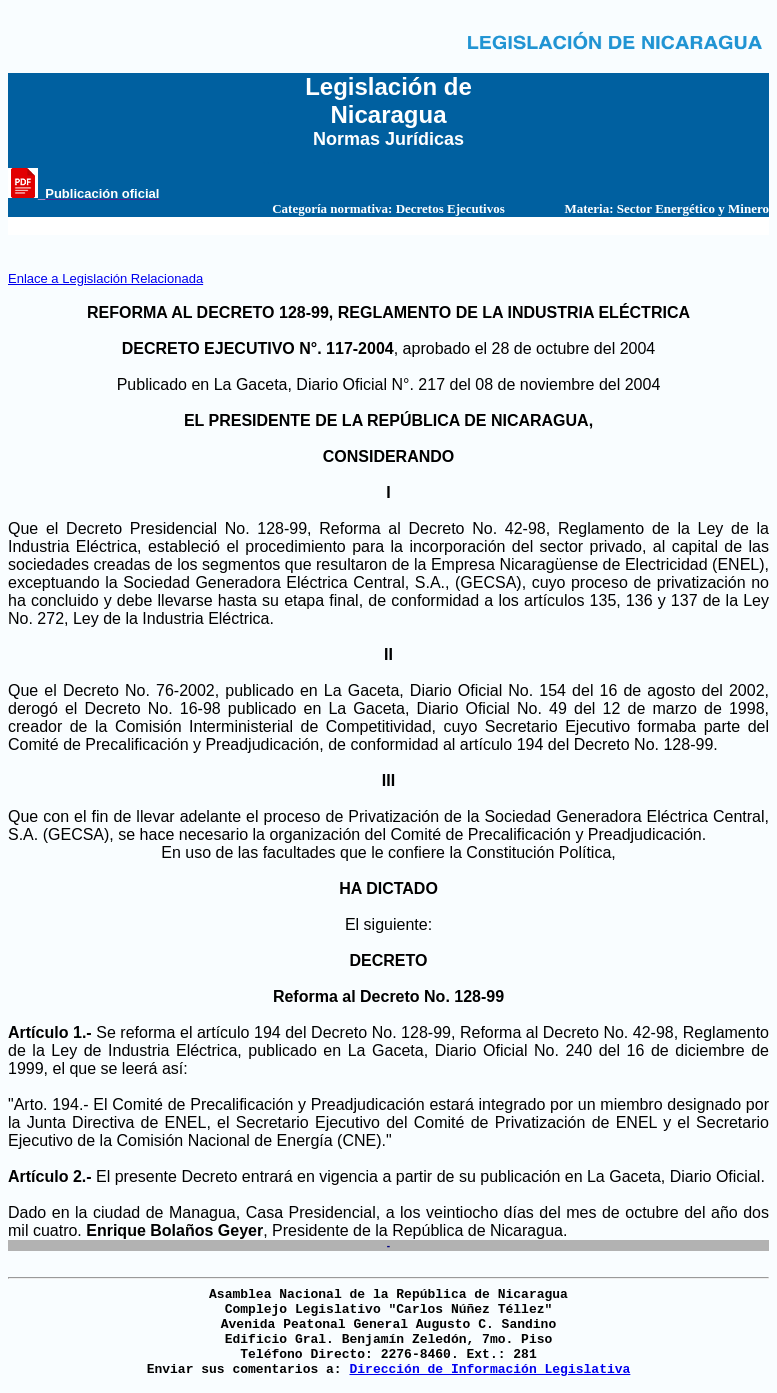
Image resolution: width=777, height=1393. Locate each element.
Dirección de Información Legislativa (489, 1369)
